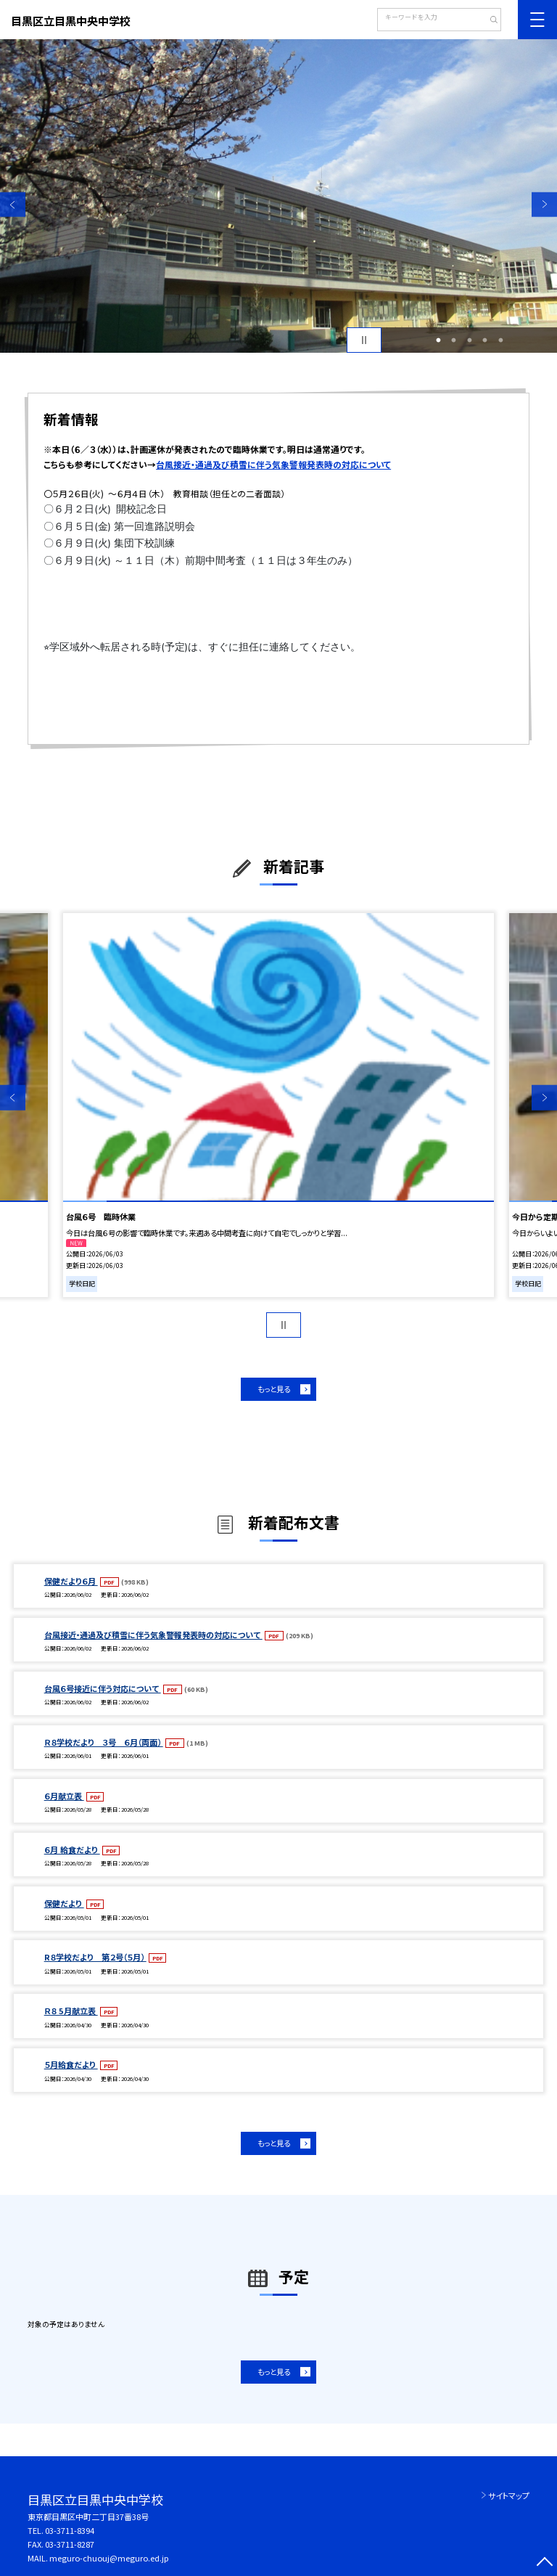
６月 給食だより (72, 1849)
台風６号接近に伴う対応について (102, 1688)
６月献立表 (64, 1796)
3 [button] (469, 340)
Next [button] (544, 204)
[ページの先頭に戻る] (544, 2563)
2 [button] (454, 340)
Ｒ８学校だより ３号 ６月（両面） (103, 1742)
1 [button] (438, 340)
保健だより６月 (71, 1581)
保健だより (64, 1903)
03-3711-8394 (69, 2530)
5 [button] (500, 340)
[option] (278, 196)
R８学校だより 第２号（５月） (95, 1957)
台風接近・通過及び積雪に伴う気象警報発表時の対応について (273, 464)
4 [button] (485, 340)
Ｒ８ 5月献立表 (71, 2010)
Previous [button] (12, 204)
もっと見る (273, 1388)
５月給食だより (71, 2064)
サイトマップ (508, 2495)
